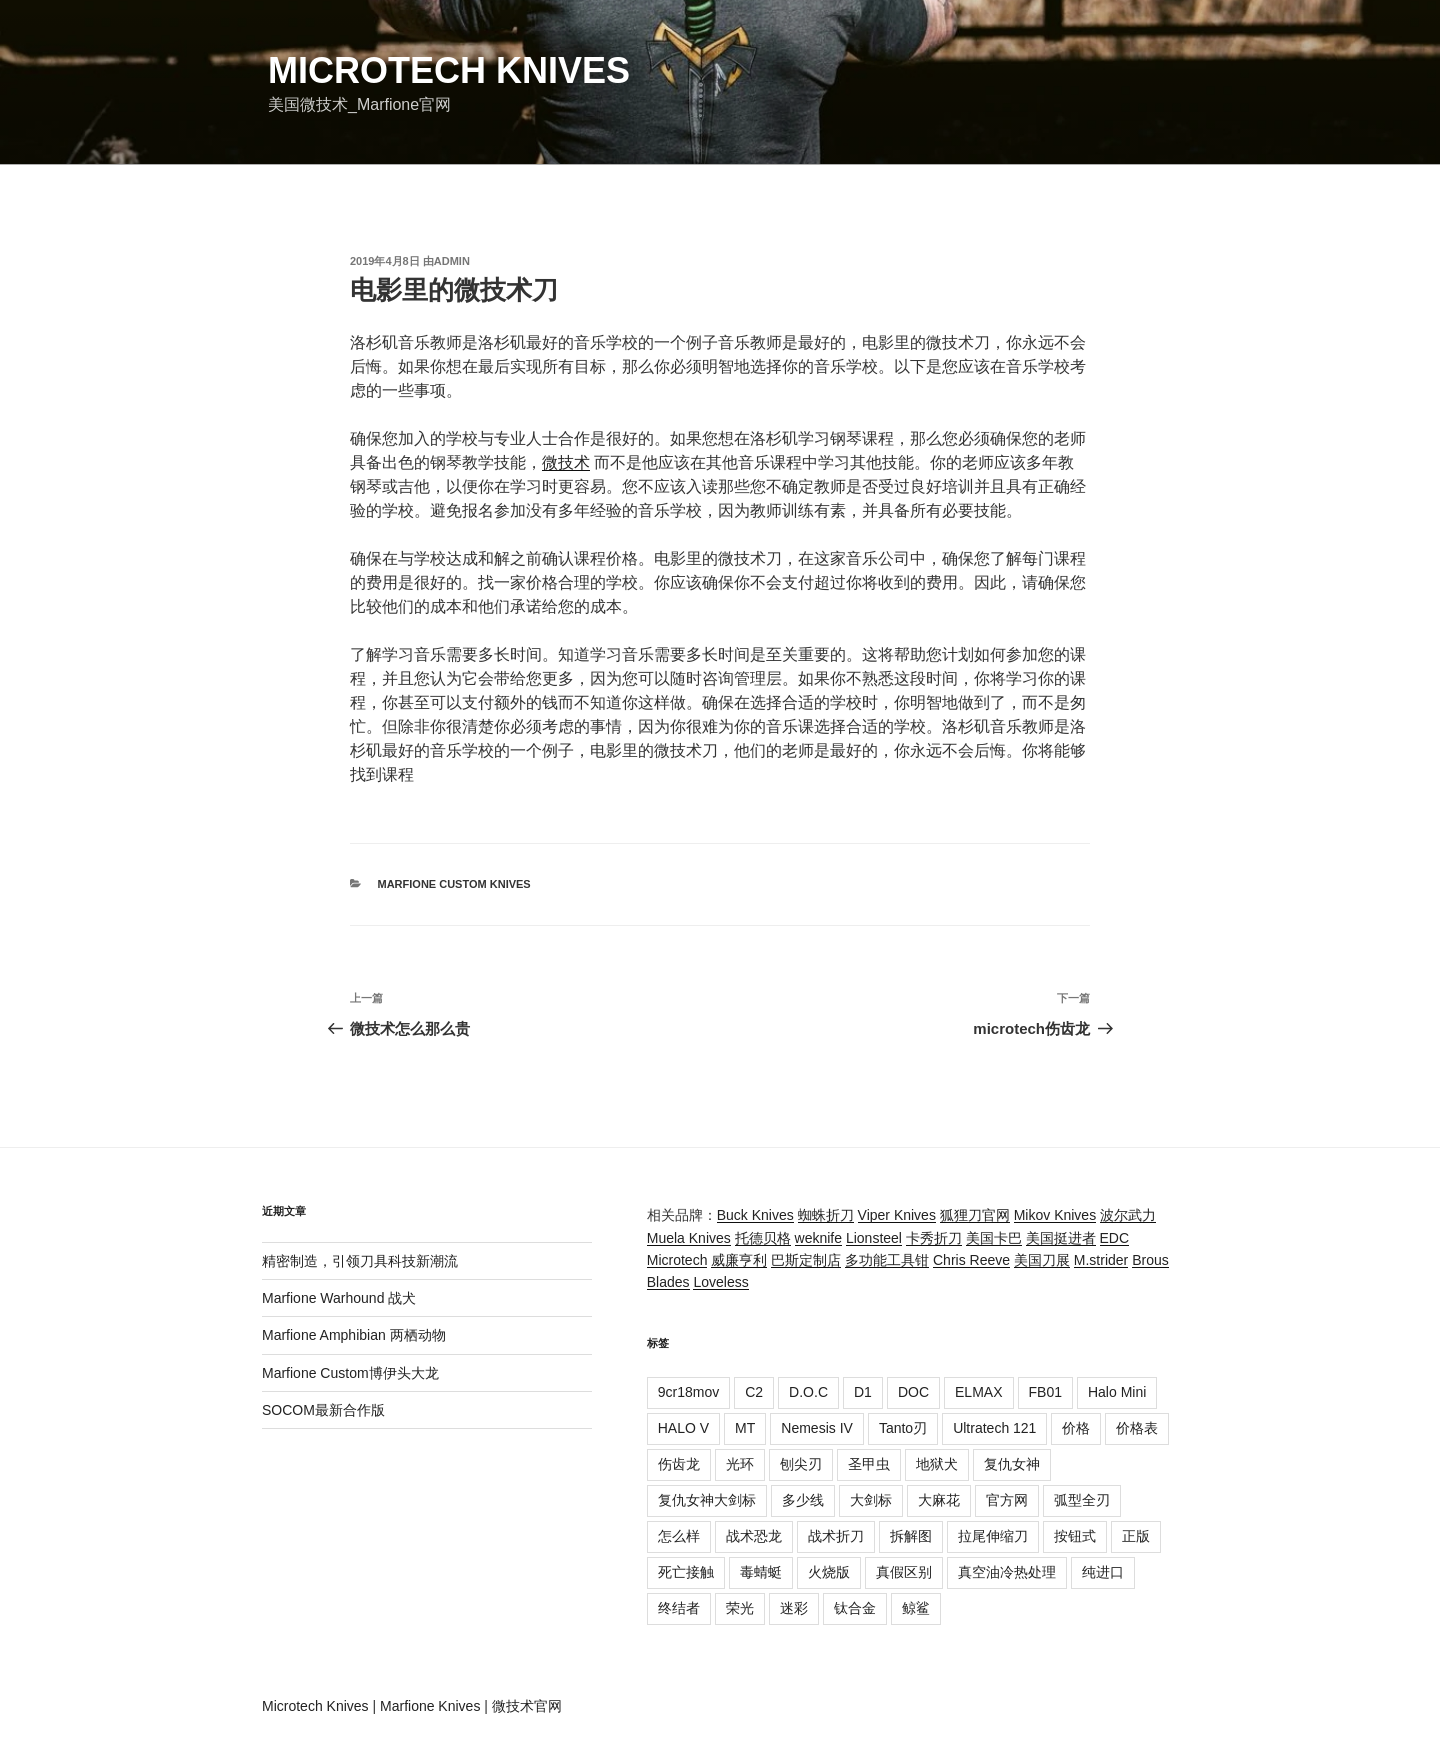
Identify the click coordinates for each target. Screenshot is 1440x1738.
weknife (818, 1238)
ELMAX (978, 1392)
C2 (754, 1392)
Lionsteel (874, 1238)
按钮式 (1075, 1536)
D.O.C (808, 1392)
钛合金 (855, 1608)
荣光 (740, 1608)
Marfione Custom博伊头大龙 (350, 1373)
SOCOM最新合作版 (323, 1410)
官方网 (1007, 1500)
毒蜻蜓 (761, 1572)
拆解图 (911, 1536)
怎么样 (679, 1536)
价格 (1076, 1428)
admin (452, 261)
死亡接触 (686, 1572)
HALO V (683, 1428)
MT (745, 1428)
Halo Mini (1117, 1392)
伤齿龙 (679, 1464)
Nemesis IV (817, 1428)
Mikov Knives (1055, 1215)
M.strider (1101, 1260)
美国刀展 (1042, 1260)
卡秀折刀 (934, 1238)
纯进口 (1103, 1572)
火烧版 (829, 1572)
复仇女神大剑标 (707, 1500)
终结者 (679, 1608)
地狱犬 (937, 1464)
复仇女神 (1012, 1464)
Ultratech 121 (994, 1428)
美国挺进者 (1061, 1238)
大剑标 (871, 1500)
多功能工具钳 (887, 1260)
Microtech (677, 1260)
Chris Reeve (971, 1260)
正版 (1136, 1536)
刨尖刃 (801, 1464)
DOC (913, 1392)
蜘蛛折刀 (826, 1215)
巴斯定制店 (806, 1260)
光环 (740, 1464)
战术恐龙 (754, 1536)
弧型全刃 (1082, 1500)
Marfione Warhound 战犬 (339, 1298)
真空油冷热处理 (1007, 1572)
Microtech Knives (449, 70)
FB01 (1045, 1392)
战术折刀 (836, 1536)
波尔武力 (1128, 1215)
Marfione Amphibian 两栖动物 (354, 1335)
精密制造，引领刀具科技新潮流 (360, 1261)
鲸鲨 (916, 1608)
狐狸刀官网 (975, 1215)
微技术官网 (527, 1706)
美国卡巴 (994, 1238)
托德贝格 (763, 1238)
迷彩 (794, 1608)
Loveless (720, 1282)
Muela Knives (689, 1238)
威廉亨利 (739, 1260)
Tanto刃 (903, 1428)
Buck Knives (755, 1215)
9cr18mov (688, 1392)
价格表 (1137, 1428)
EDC (1115, 1238)
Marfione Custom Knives (454, 884)
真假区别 (904, 1572)
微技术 (566, 462)
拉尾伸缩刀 (993, 1536)
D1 (863, 1392)
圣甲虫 (869, 1464)
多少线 (803, 1500)
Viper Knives (897, 1215)
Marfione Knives (430, 1706)
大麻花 (939, 1500)
